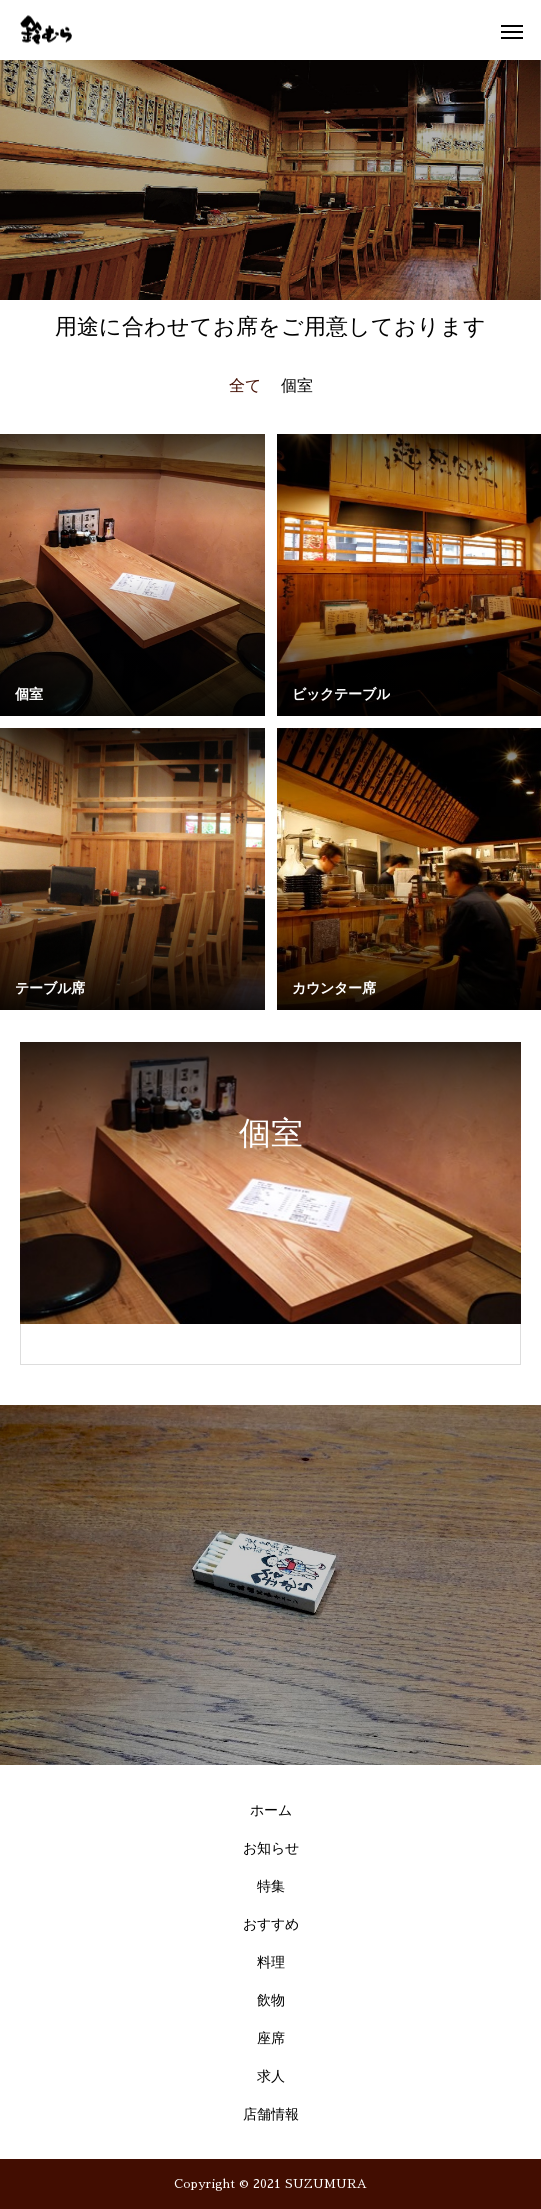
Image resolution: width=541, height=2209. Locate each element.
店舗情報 (271, 2114)
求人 (271, 2076)
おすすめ (271, 1924)
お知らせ (271, 1848)
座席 (271, 2038)
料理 (271, 1962)
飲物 (271, 2000)
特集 (271, 1886)
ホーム (271, 1810)
